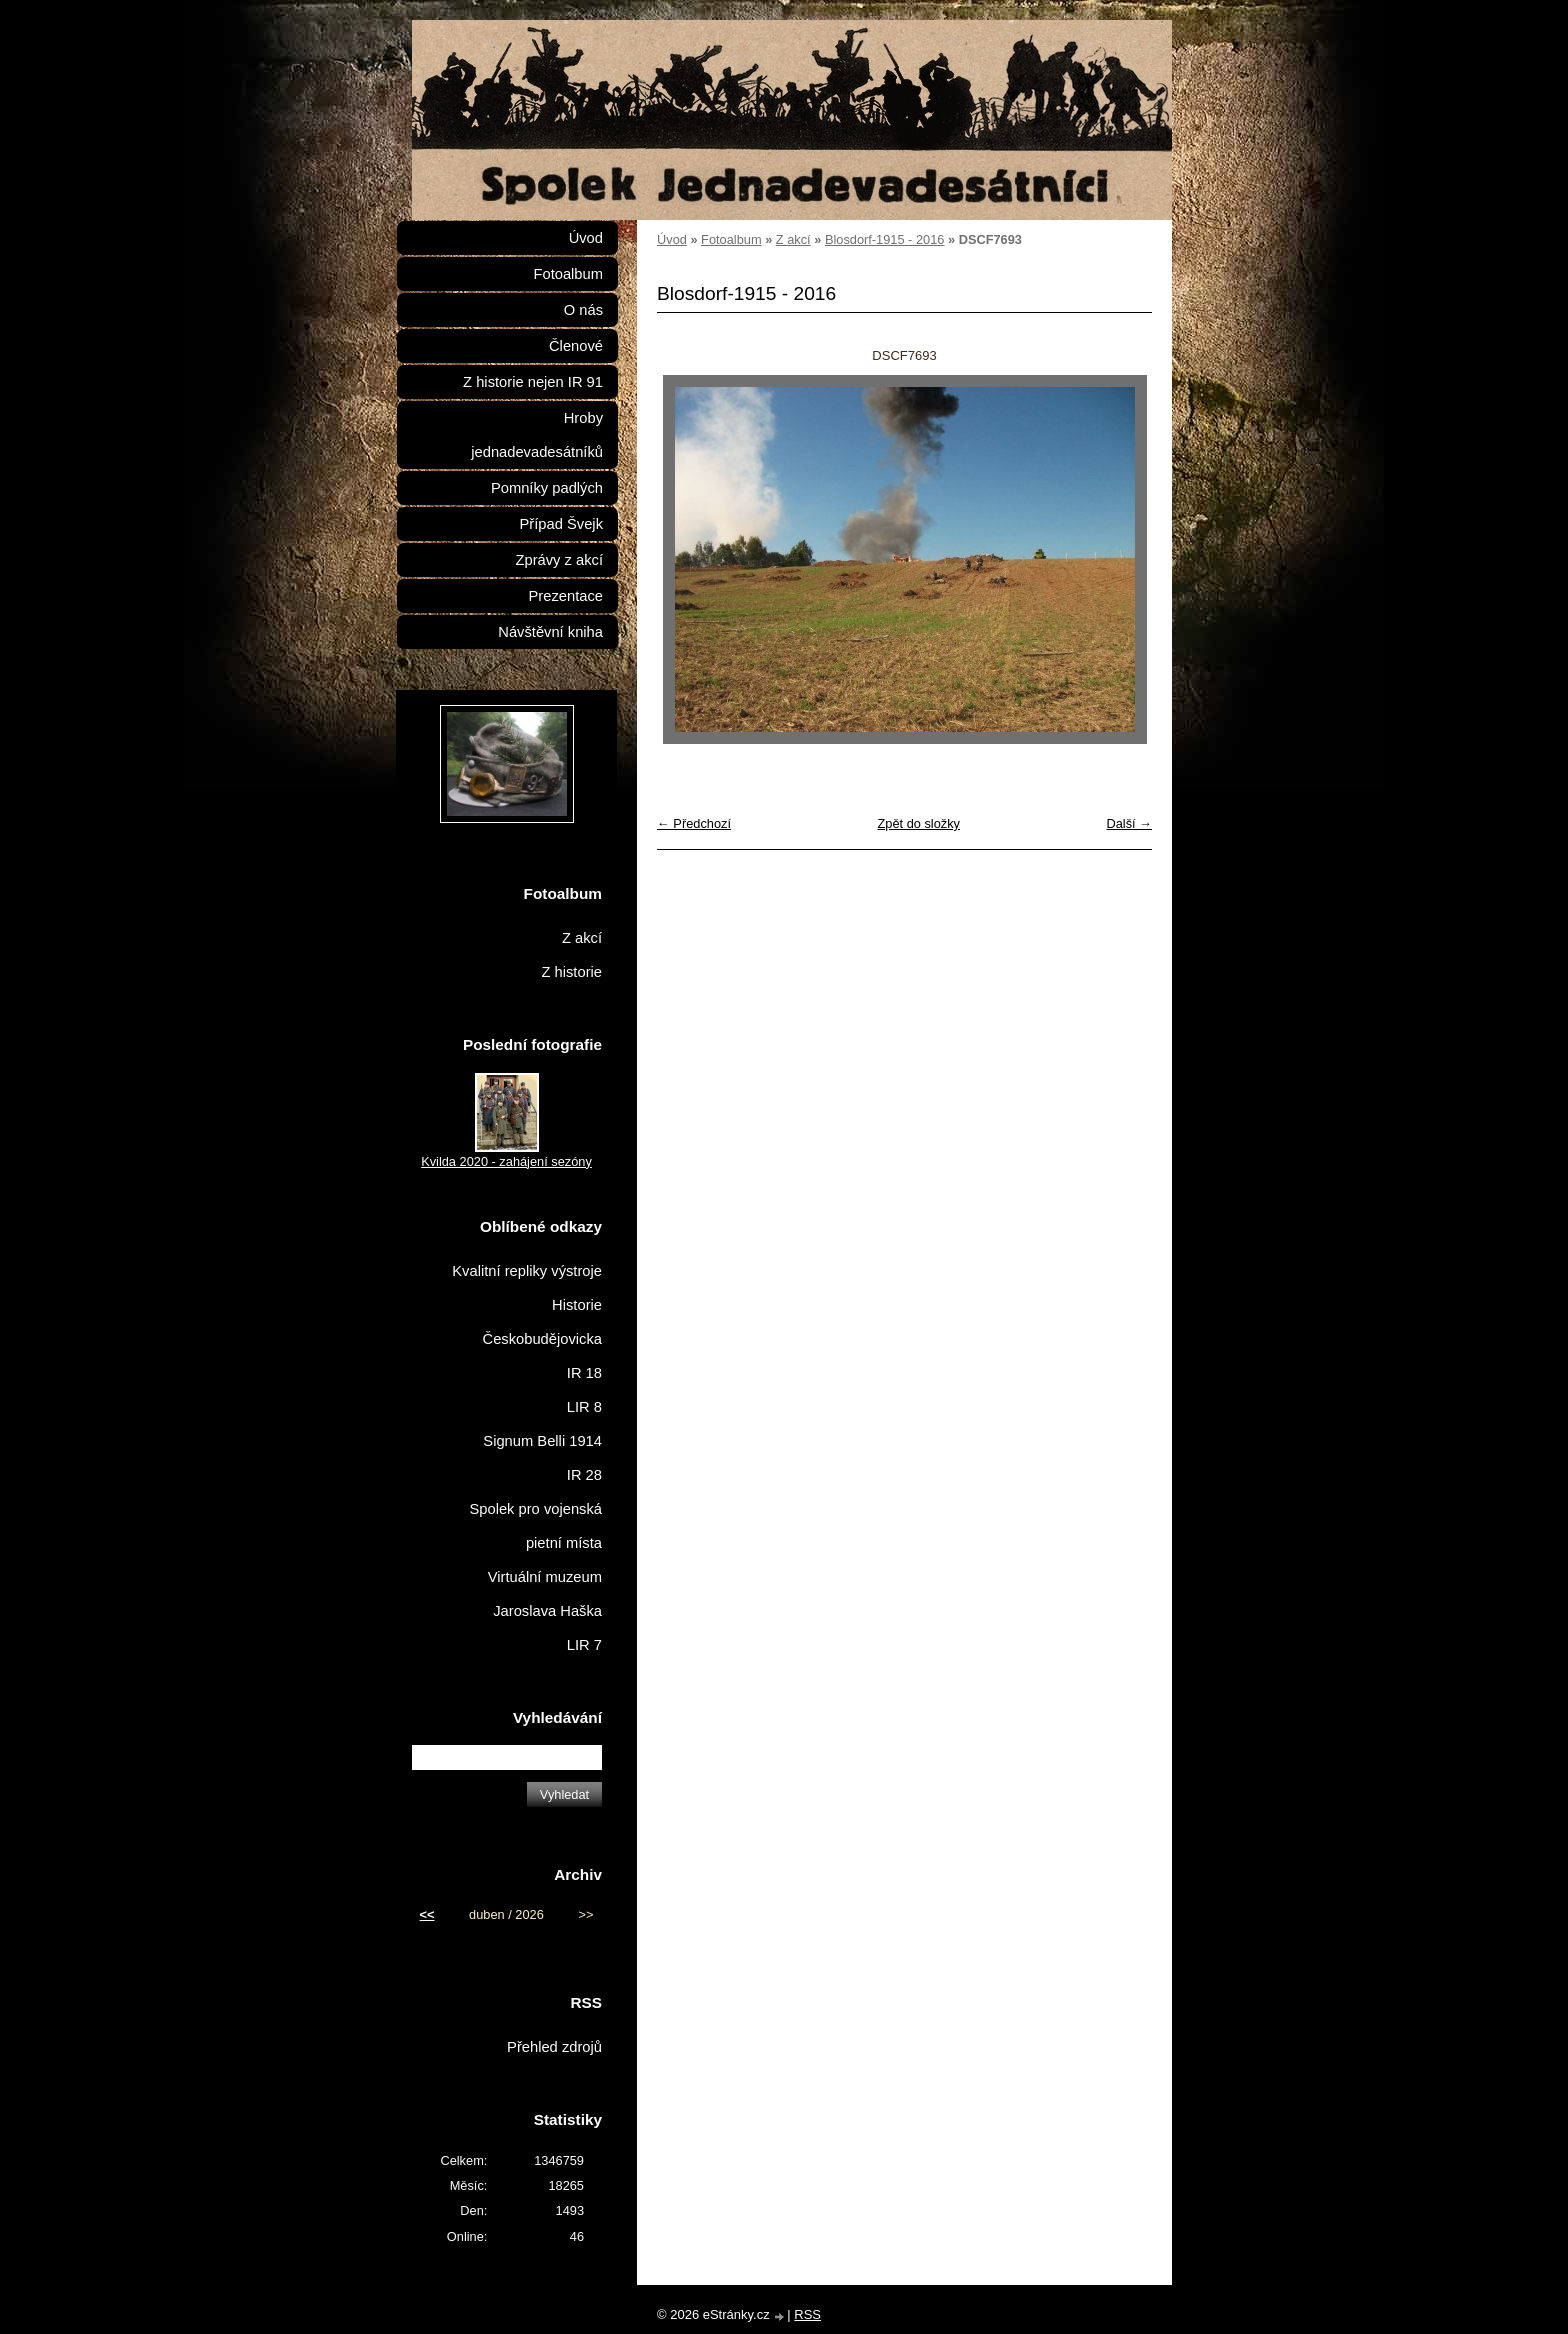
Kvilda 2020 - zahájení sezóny (506, 1161)
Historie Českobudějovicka (542, 1322)
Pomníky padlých (547, 488)
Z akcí (793, 239)
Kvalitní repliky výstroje (527, 1271)
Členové (576, 346)
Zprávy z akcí (559, 560)
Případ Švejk (561, 524)
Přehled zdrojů (554, 2047)
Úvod (672, 239)
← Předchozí (694, 823)
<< (427, 1914)
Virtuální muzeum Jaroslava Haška (545, 1594)
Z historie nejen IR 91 (533, 382)
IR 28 (584, 1475)
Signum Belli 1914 (542, 1441)
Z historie (571, 972)
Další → (1129, 823)
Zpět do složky (918, 823)
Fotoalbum (731, 239)
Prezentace (566, 596)
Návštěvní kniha (550, 632)
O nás (583, 310)
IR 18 (584, 1373)
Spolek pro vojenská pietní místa (535, 1526)
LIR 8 (584, 1407)
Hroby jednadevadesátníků (537, 435)
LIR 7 (584, 1645)
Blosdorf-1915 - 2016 (885, 239)
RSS (807, 2314)
